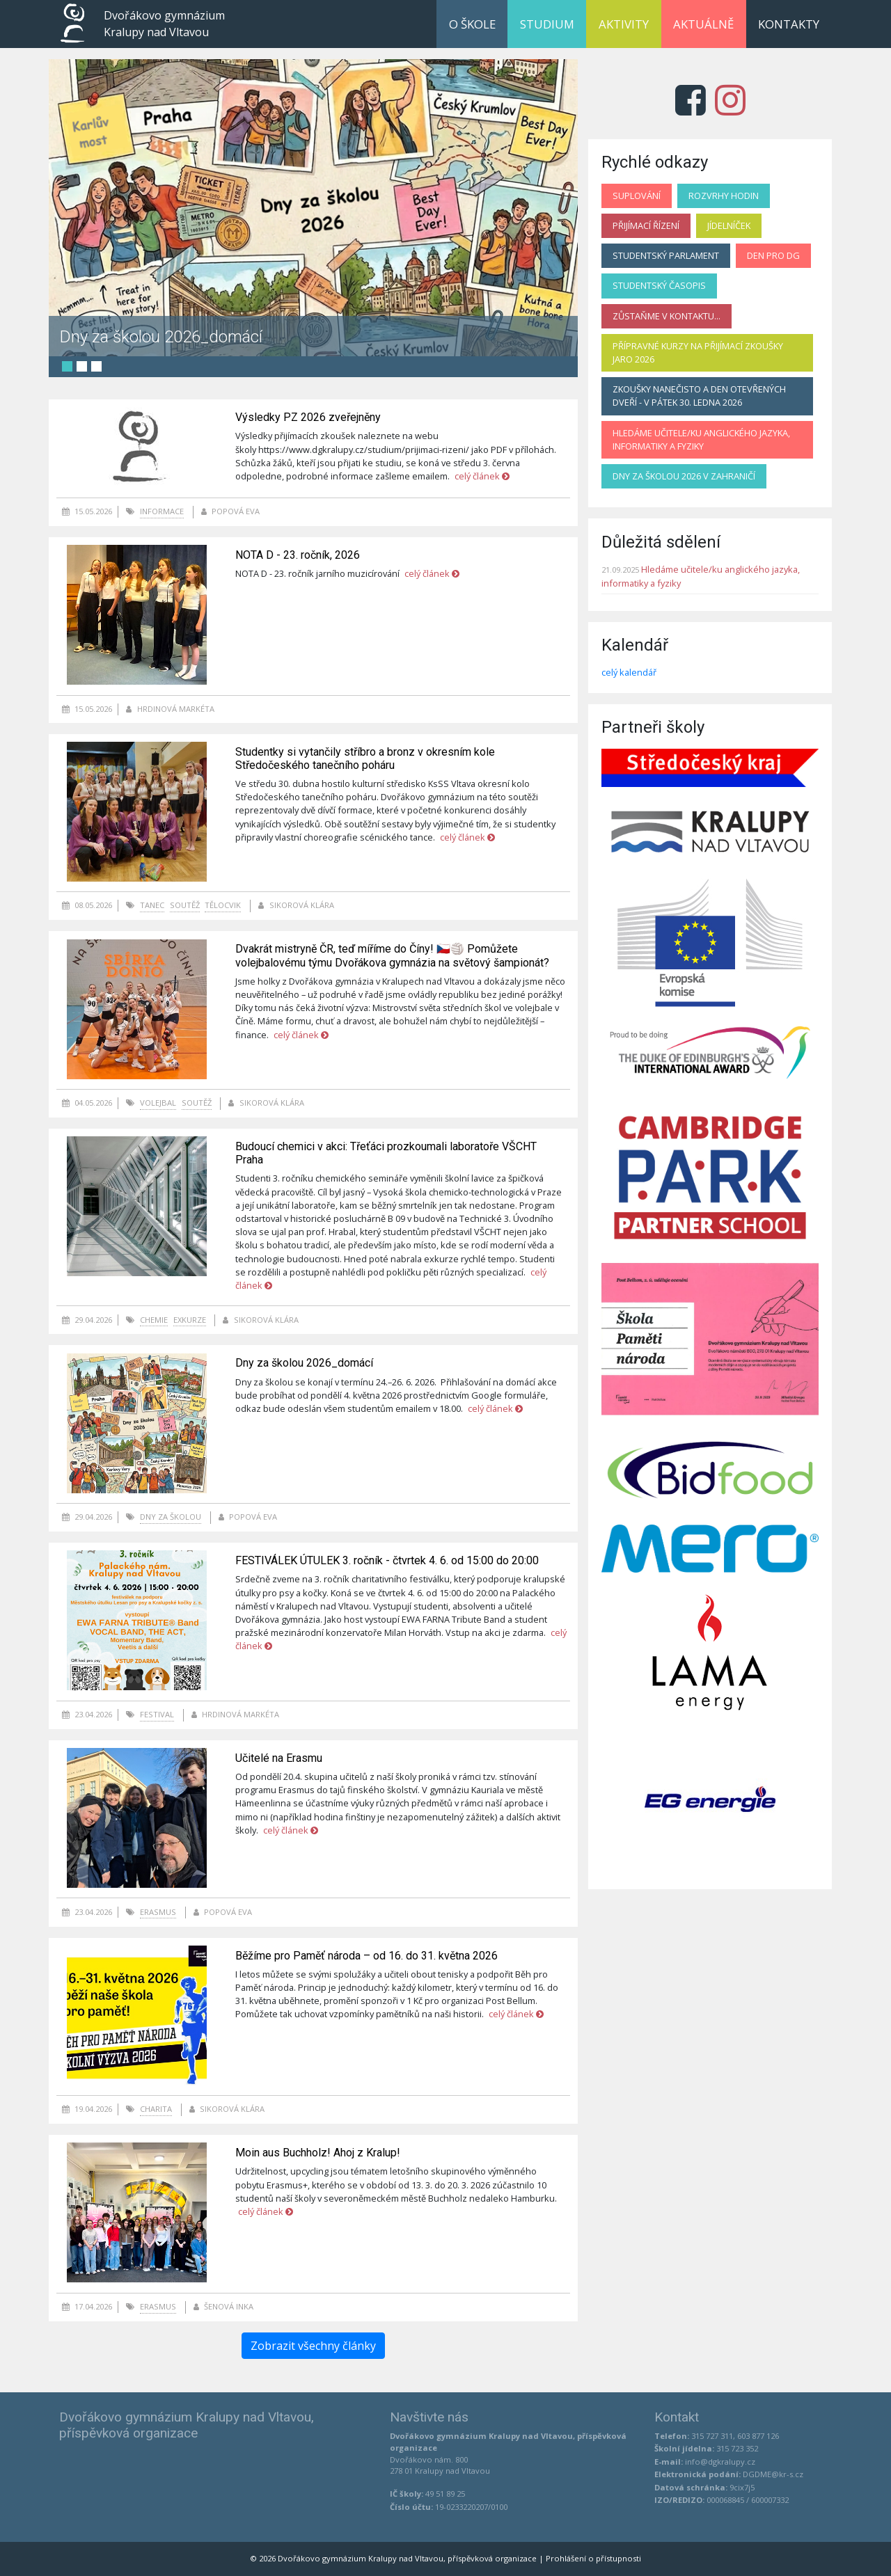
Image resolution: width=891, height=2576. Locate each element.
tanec (152, 905)
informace (162, 511)
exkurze (189, 1319)
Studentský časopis (659, 285)
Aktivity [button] (624, 24)
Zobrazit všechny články (313, 2345)
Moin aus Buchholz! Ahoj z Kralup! (317, 2152)
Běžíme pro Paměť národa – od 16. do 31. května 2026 (366, 1955)
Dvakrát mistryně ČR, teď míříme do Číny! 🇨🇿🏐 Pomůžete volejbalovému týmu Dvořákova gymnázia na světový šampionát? (392, 955)
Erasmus (158, 1912)
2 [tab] (82, 366)
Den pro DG (773, 255)
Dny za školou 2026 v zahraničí (684, 476)
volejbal (158, 1102)
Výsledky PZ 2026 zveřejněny (308, 417)
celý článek (482, 476)
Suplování (637, 195)
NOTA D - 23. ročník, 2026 (297, 555)
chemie (154, 1319)
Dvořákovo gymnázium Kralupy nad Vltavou (164, 24)
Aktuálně (703, 24)
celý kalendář (628, 672)
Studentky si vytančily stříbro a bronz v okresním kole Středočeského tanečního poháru (365, 758)
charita (156, 2109)
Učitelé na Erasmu (278, 1758)
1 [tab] (67, 366)
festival (157, 1714)
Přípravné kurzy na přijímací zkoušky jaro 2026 (698, 352)
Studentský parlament (666, 255)
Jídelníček (728, 225)
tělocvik (223, 905)
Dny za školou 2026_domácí (161, 336)
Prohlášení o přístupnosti (593, 2558)
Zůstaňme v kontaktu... (666, 316)
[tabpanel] (313, 208)
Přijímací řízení (646, 225)
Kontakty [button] (788, 24)
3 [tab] (96, 366)
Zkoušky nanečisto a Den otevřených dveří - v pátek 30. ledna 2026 (699, 395)
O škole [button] (472, 24)
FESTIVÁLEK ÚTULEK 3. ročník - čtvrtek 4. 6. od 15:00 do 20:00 (387, 1560)
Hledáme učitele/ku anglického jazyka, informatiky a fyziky (701, 439)
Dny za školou (170, 1516)
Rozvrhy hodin (723, 195)
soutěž (185, 905)
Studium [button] (547, 24)
